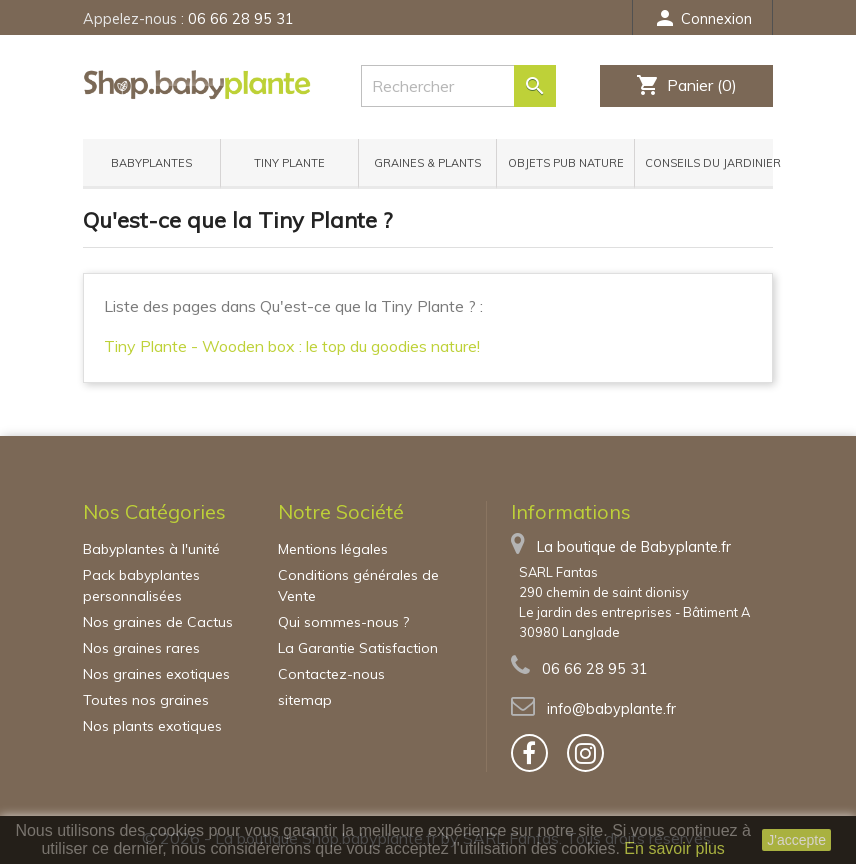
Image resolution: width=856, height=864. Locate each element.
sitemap (305, 700)
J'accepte (796, 840)
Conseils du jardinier (709, 163)
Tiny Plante (289, 163)
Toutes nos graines (146, 700)
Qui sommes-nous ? (343, 622)
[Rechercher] (448, 86)
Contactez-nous (331, 674)
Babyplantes (151, 163)
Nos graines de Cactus (158, 622)
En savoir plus (674, 848)
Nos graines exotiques (156, 674)
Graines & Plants (427, 163)
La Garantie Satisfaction (358, 648)
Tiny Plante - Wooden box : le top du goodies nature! (292, 346)
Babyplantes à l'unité (151, 549)
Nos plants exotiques (152, 726)
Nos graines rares (141, 648)
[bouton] (529, 753)
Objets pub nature (566, 163)
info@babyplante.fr (611, 709)
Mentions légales (333, 549)
